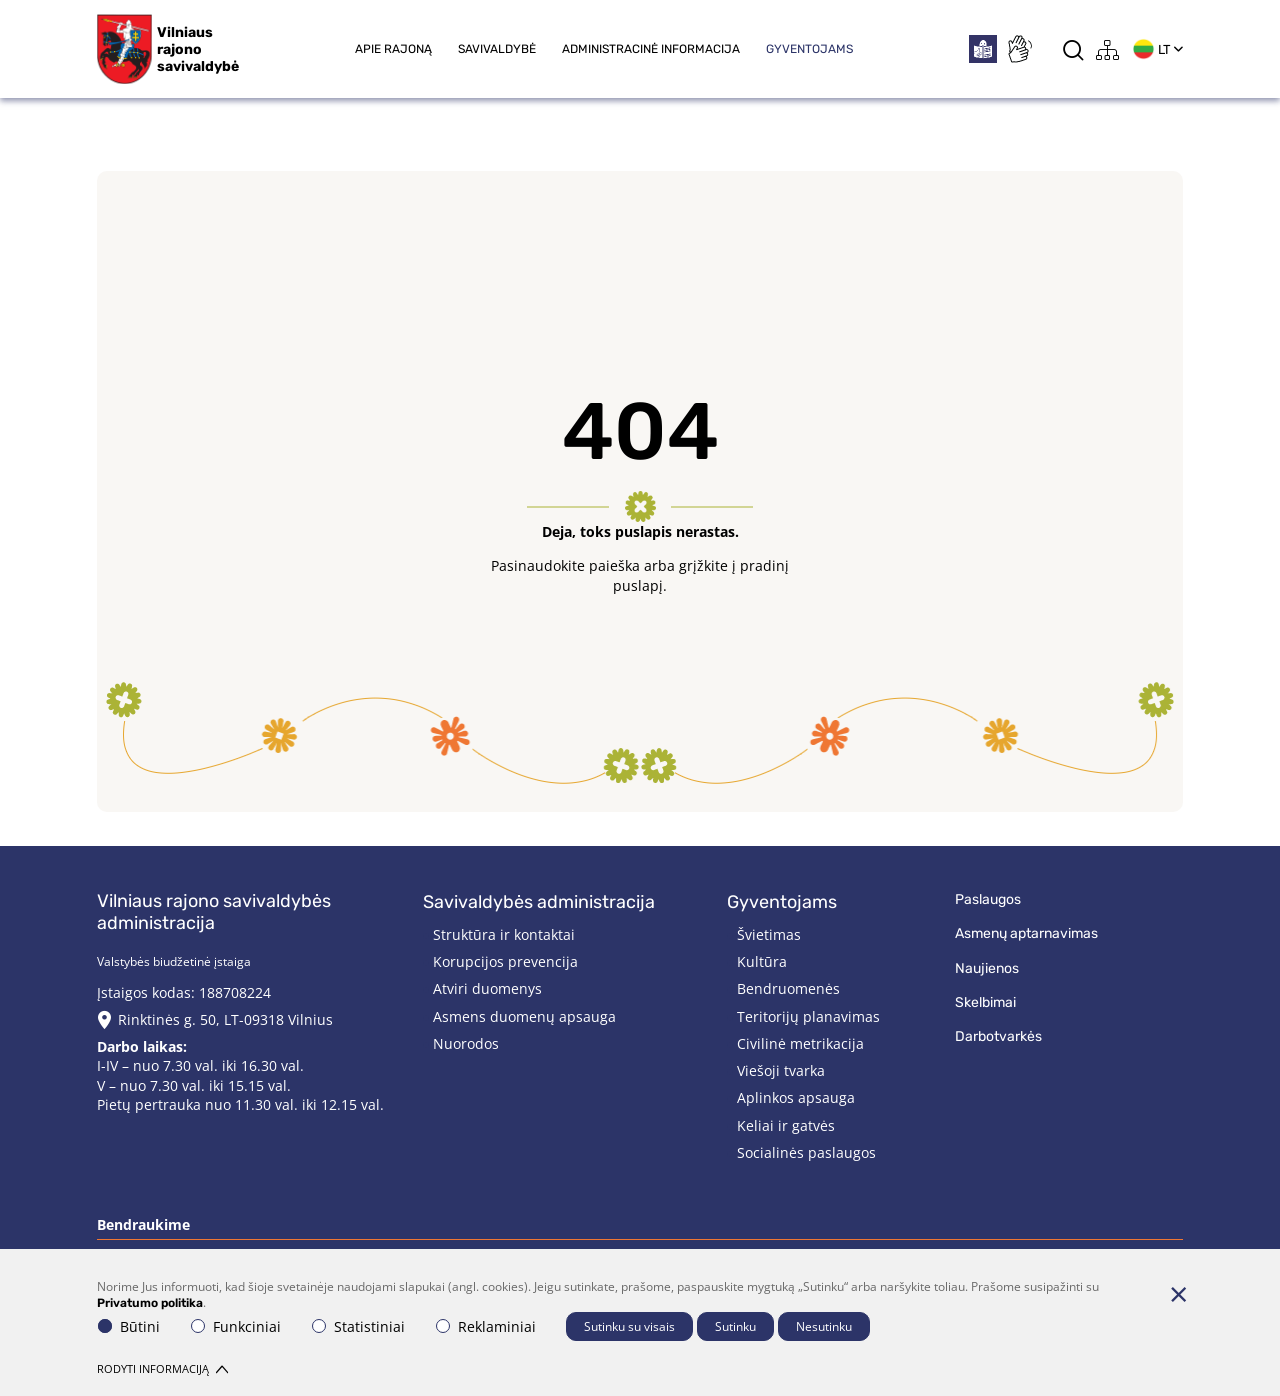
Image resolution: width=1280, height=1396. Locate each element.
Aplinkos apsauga (796, 1097)
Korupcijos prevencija (505, 961)
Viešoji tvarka (781, 1070)
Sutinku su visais (629, 1326)
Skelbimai (985, 1002)
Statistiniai (358, 1326)
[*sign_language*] (1019, 49)
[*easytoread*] (983, 49)
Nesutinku (824, 1326)
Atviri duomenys (487, 988)
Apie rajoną (393, 49)
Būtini (129, 1326)
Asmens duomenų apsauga (524, 1016)
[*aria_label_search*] (1073, 49)
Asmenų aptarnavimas (1026, 933)
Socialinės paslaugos (806, 1152)
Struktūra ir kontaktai (504, 934)
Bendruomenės (788, 988)
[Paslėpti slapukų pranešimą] (1178, 1294)
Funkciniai (236, 1326)
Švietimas (769, 934)
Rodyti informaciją (162, 1368)
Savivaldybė (497, 49)
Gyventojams (809, 49)
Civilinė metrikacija (800, 1043)
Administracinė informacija (651, 49)
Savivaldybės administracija (539, 902)
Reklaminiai (486, 1326)
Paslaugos (988, 899)
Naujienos (987, 968)
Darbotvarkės (998, 1036)
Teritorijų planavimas (808, 1016)
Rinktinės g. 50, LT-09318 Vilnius (225, 1019)
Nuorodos (466, 1043)
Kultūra (762, 961)
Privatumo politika (150, 1303)
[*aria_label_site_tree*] (1108, 49)
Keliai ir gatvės (786, 1125)
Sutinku (735, 1326)
